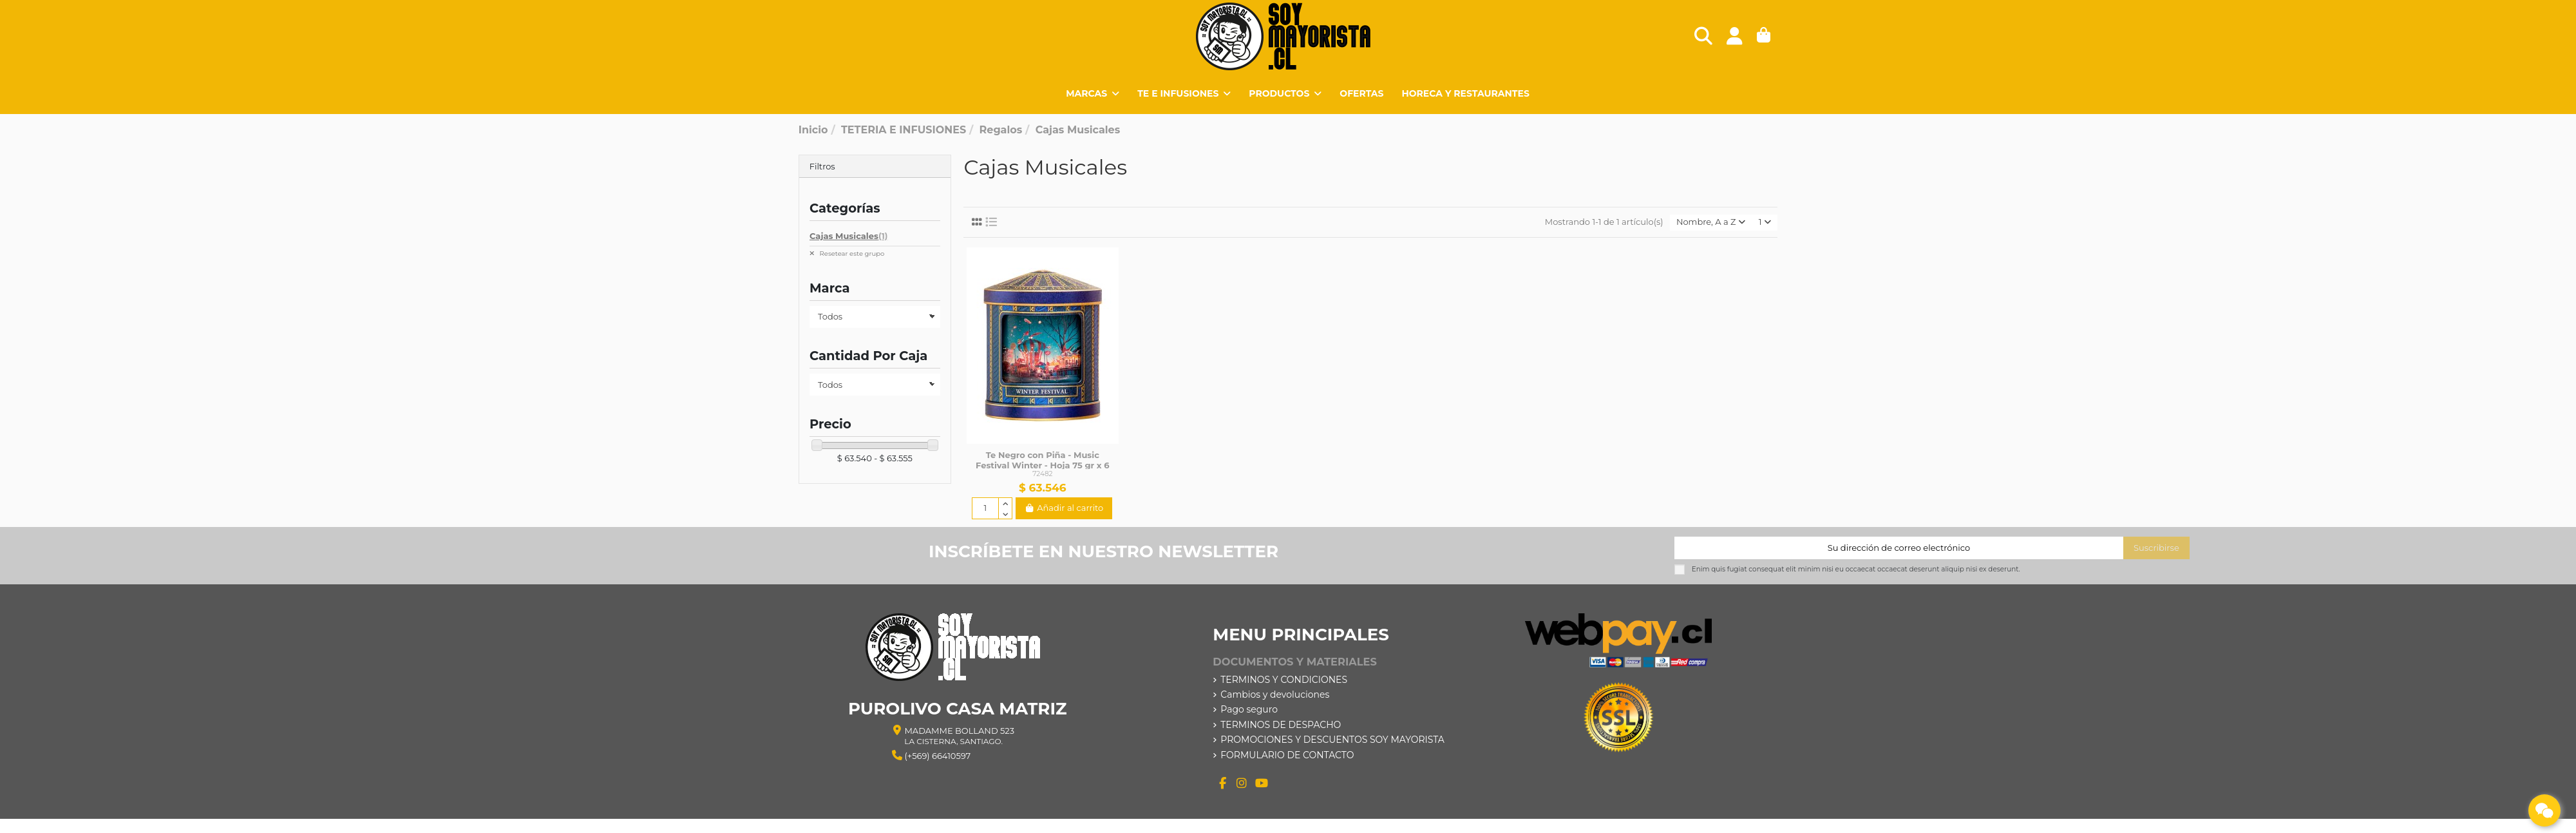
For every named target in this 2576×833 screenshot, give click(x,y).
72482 (1042, 474)
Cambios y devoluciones (1274, 694)
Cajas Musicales (848, 236)
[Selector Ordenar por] (1711, 223)
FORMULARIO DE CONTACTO (1287, 755)
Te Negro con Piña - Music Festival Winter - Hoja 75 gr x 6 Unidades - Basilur (1042, 465)
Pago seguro (1249, 709)
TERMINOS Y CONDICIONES (1283, 679)
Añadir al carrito (1064, 508)
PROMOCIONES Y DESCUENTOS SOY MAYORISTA (1332, 739)
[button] (1285, 93)
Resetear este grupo (851, 253)
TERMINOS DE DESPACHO (1280, 725)
